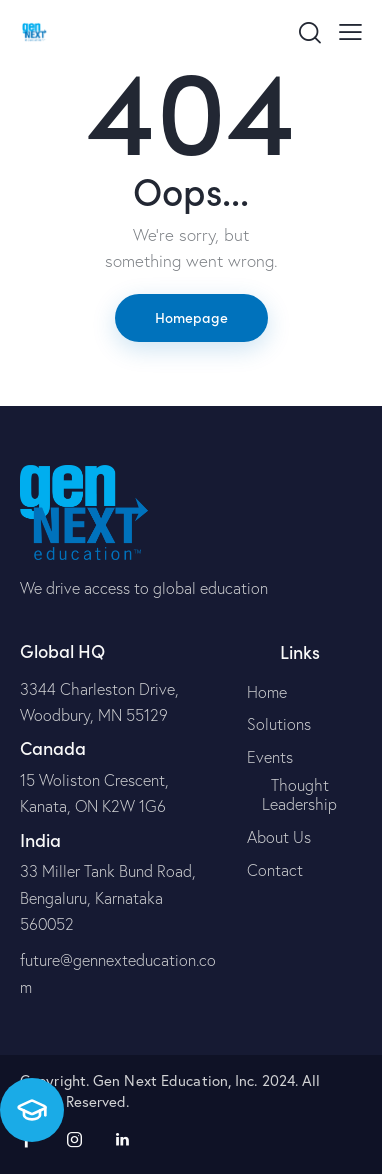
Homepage (191, 317)
